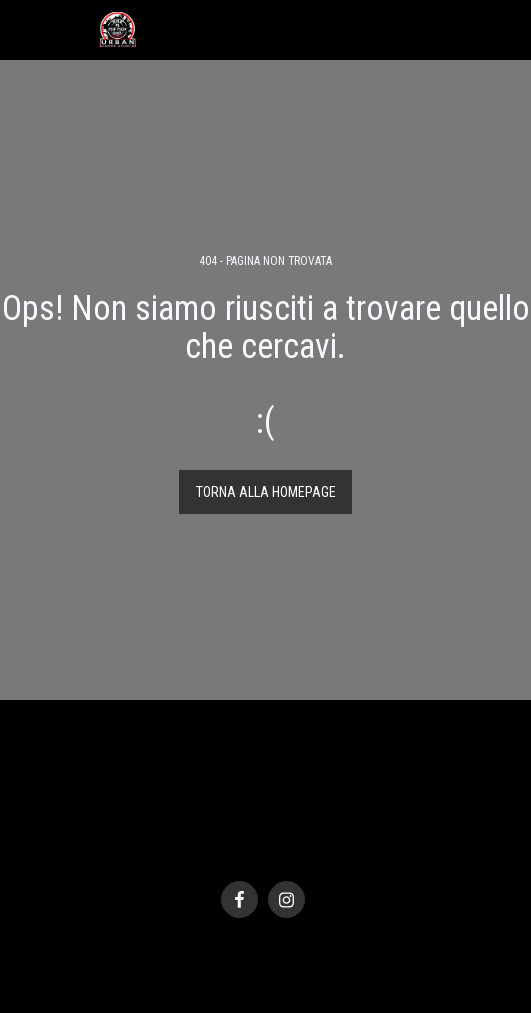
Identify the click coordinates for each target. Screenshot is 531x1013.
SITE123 (240, 852)
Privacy (259, 831)
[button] (22, 29)
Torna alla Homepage (266, 492)
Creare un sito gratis (318, 852)
